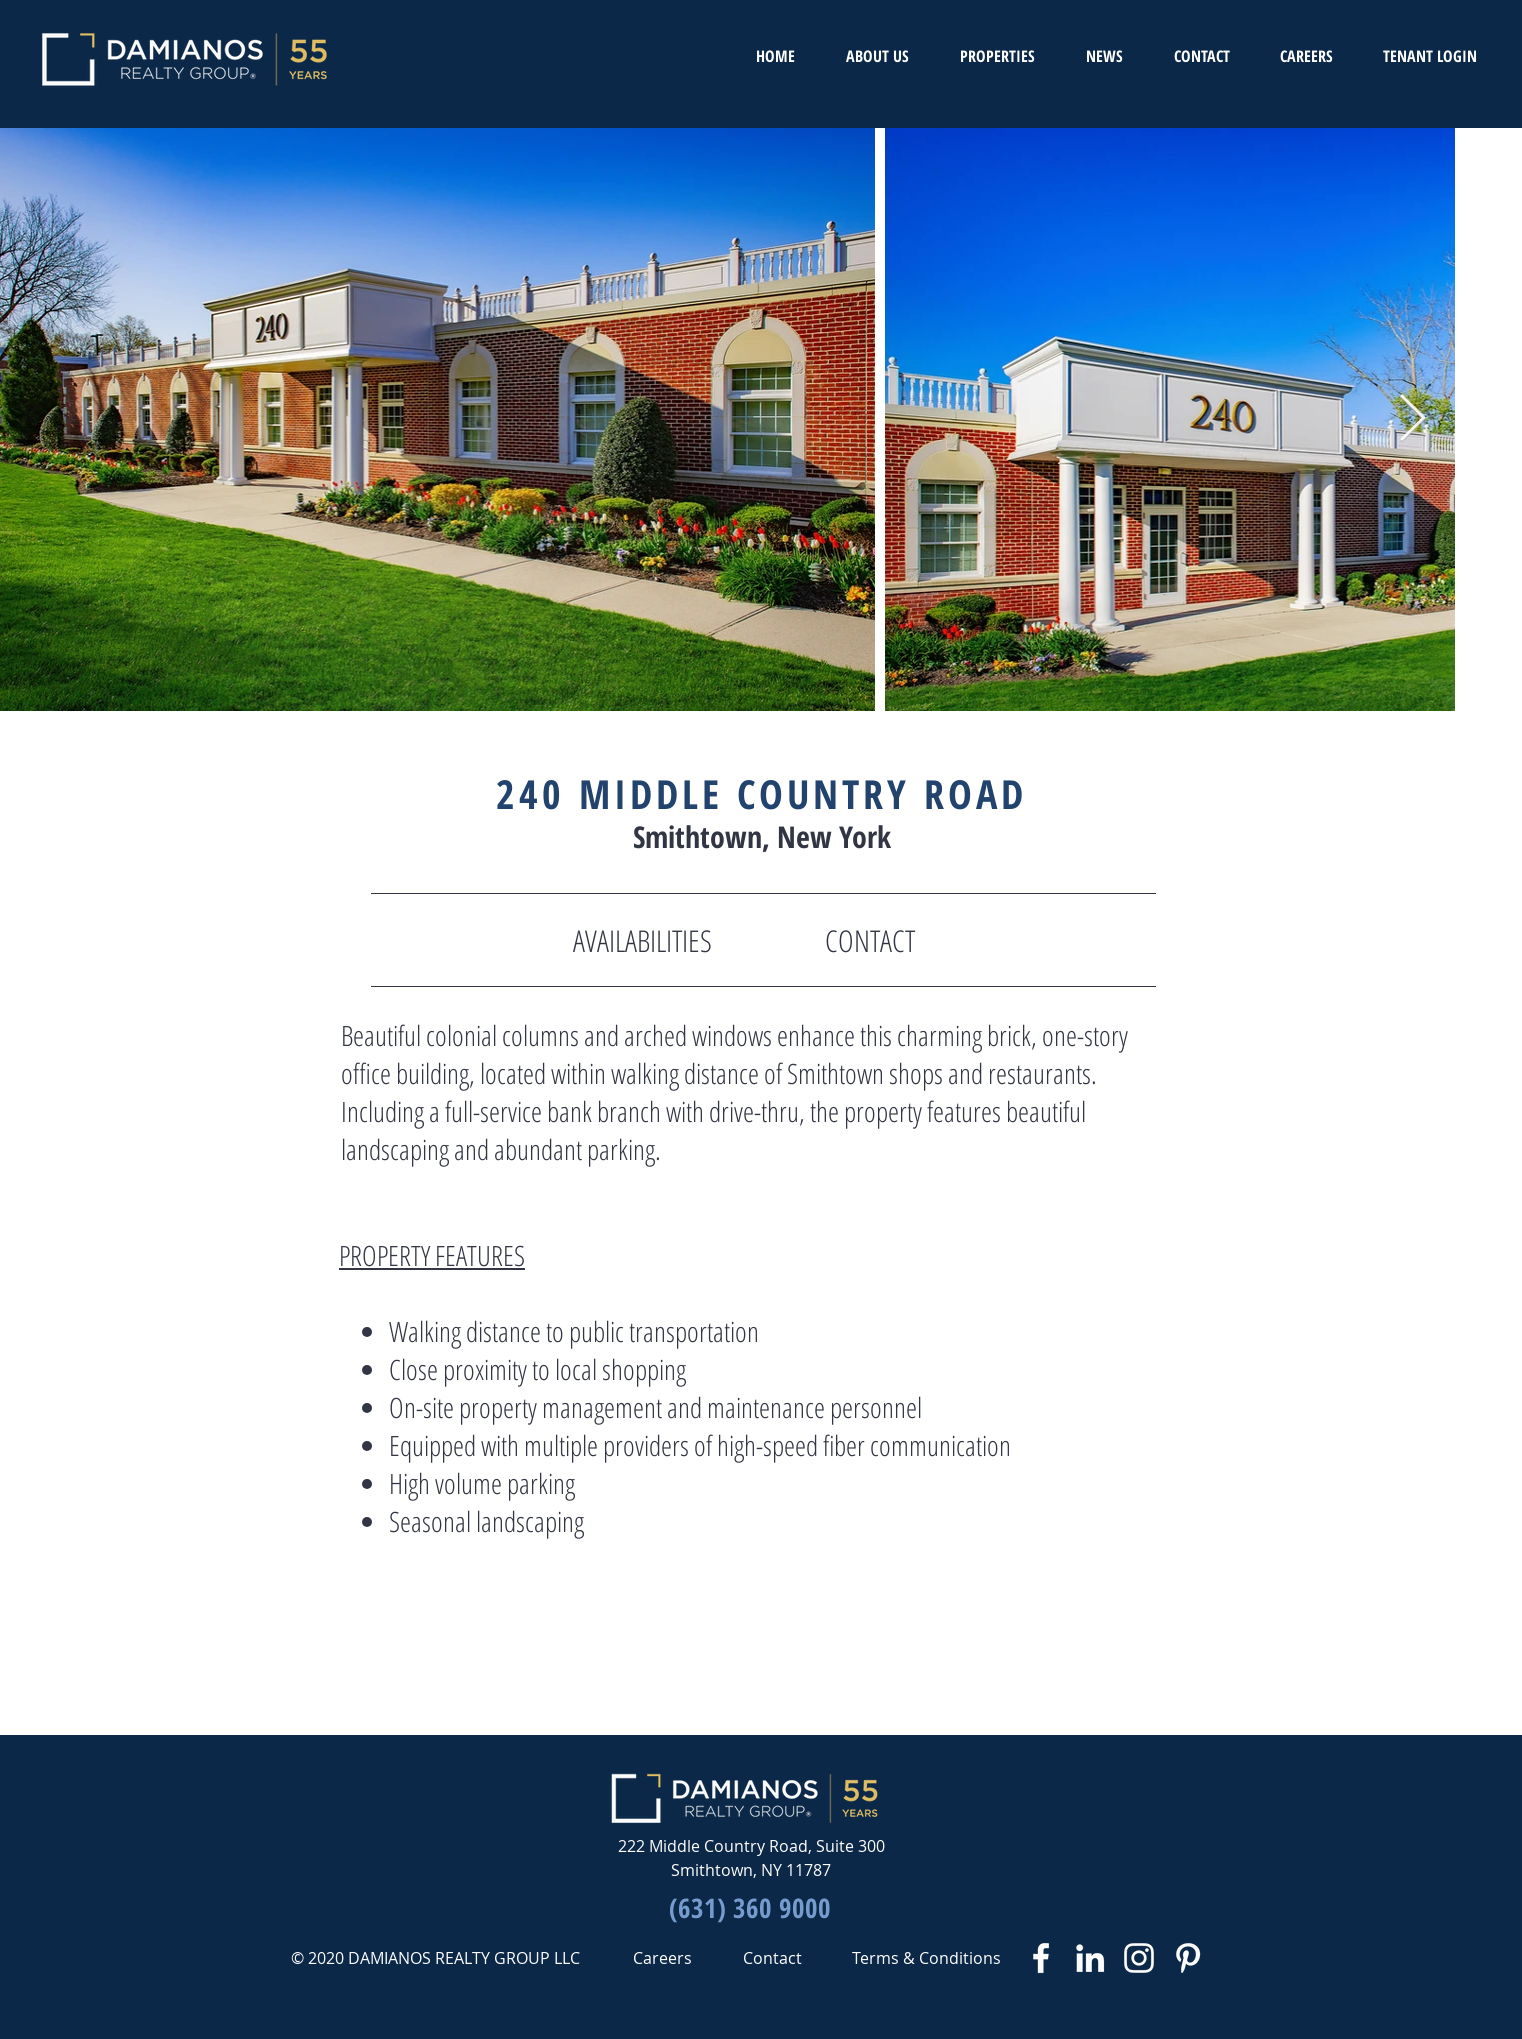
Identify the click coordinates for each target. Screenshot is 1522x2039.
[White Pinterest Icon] (1188, 1958)
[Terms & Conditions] (926, 1958)
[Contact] (772, 1958)
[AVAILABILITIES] (642, 941)
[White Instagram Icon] (1139, 1958)
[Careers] (662, 1958)
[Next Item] (1412, 419)
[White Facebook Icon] (1041, 1958)
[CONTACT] (870, 941)
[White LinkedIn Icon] (1090, 1958)
